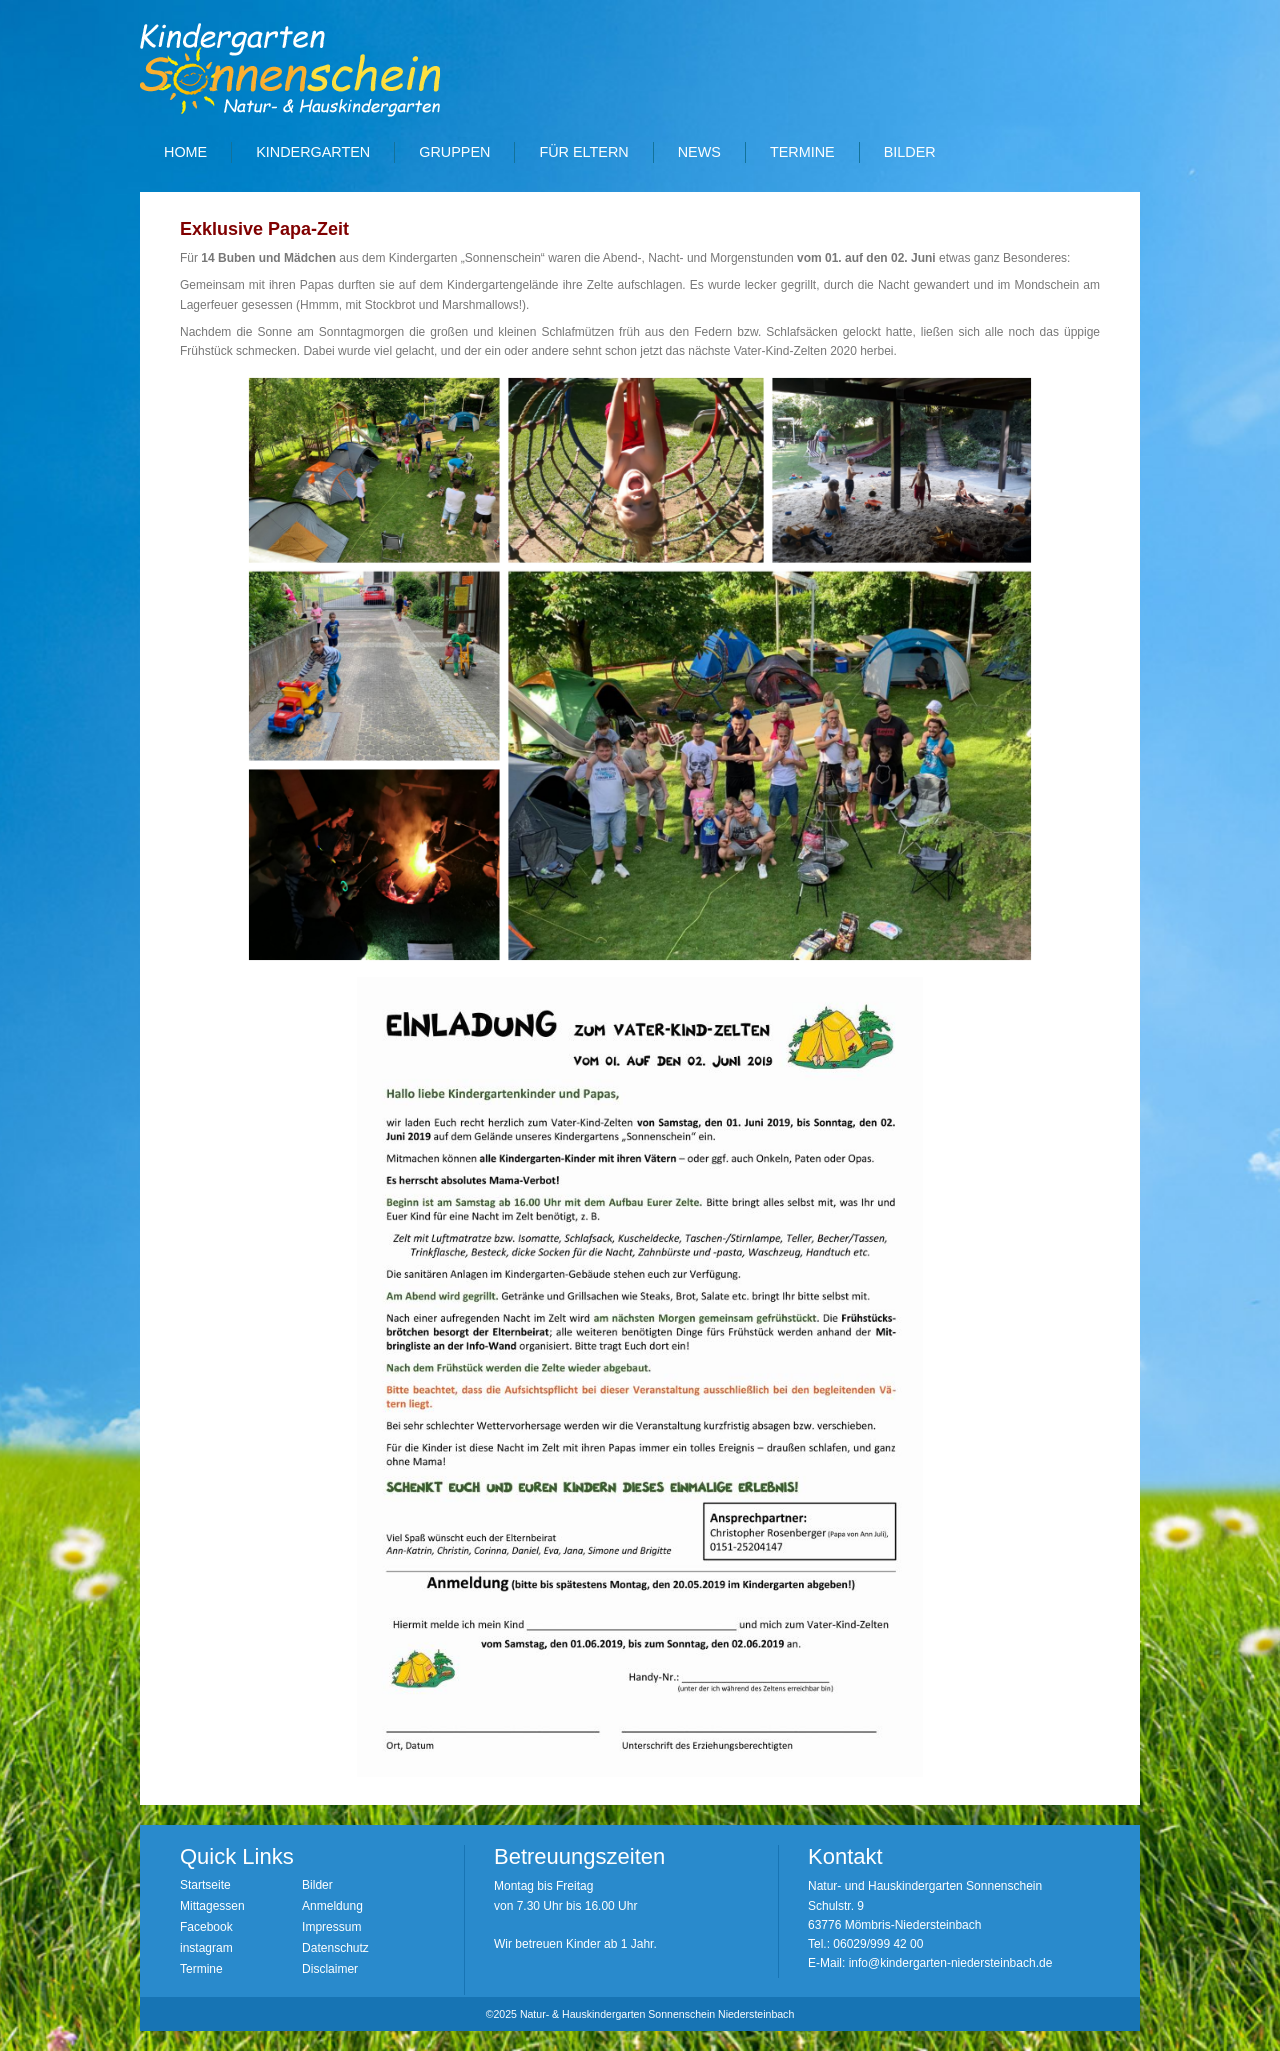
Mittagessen (212, 1906)
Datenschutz (335, 1948)
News (699, 152)
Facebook (206, 1927)
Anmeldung (332, 1906)
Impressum (331, 1927)
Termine (802, 152)
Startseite (205, 1885)
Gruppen (454, 152)
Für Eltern (583, 152)
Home (185, 152)
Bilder (910, 152)
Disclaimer (330, 1969)
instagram (206, 1948)
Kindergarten (313, 152)
